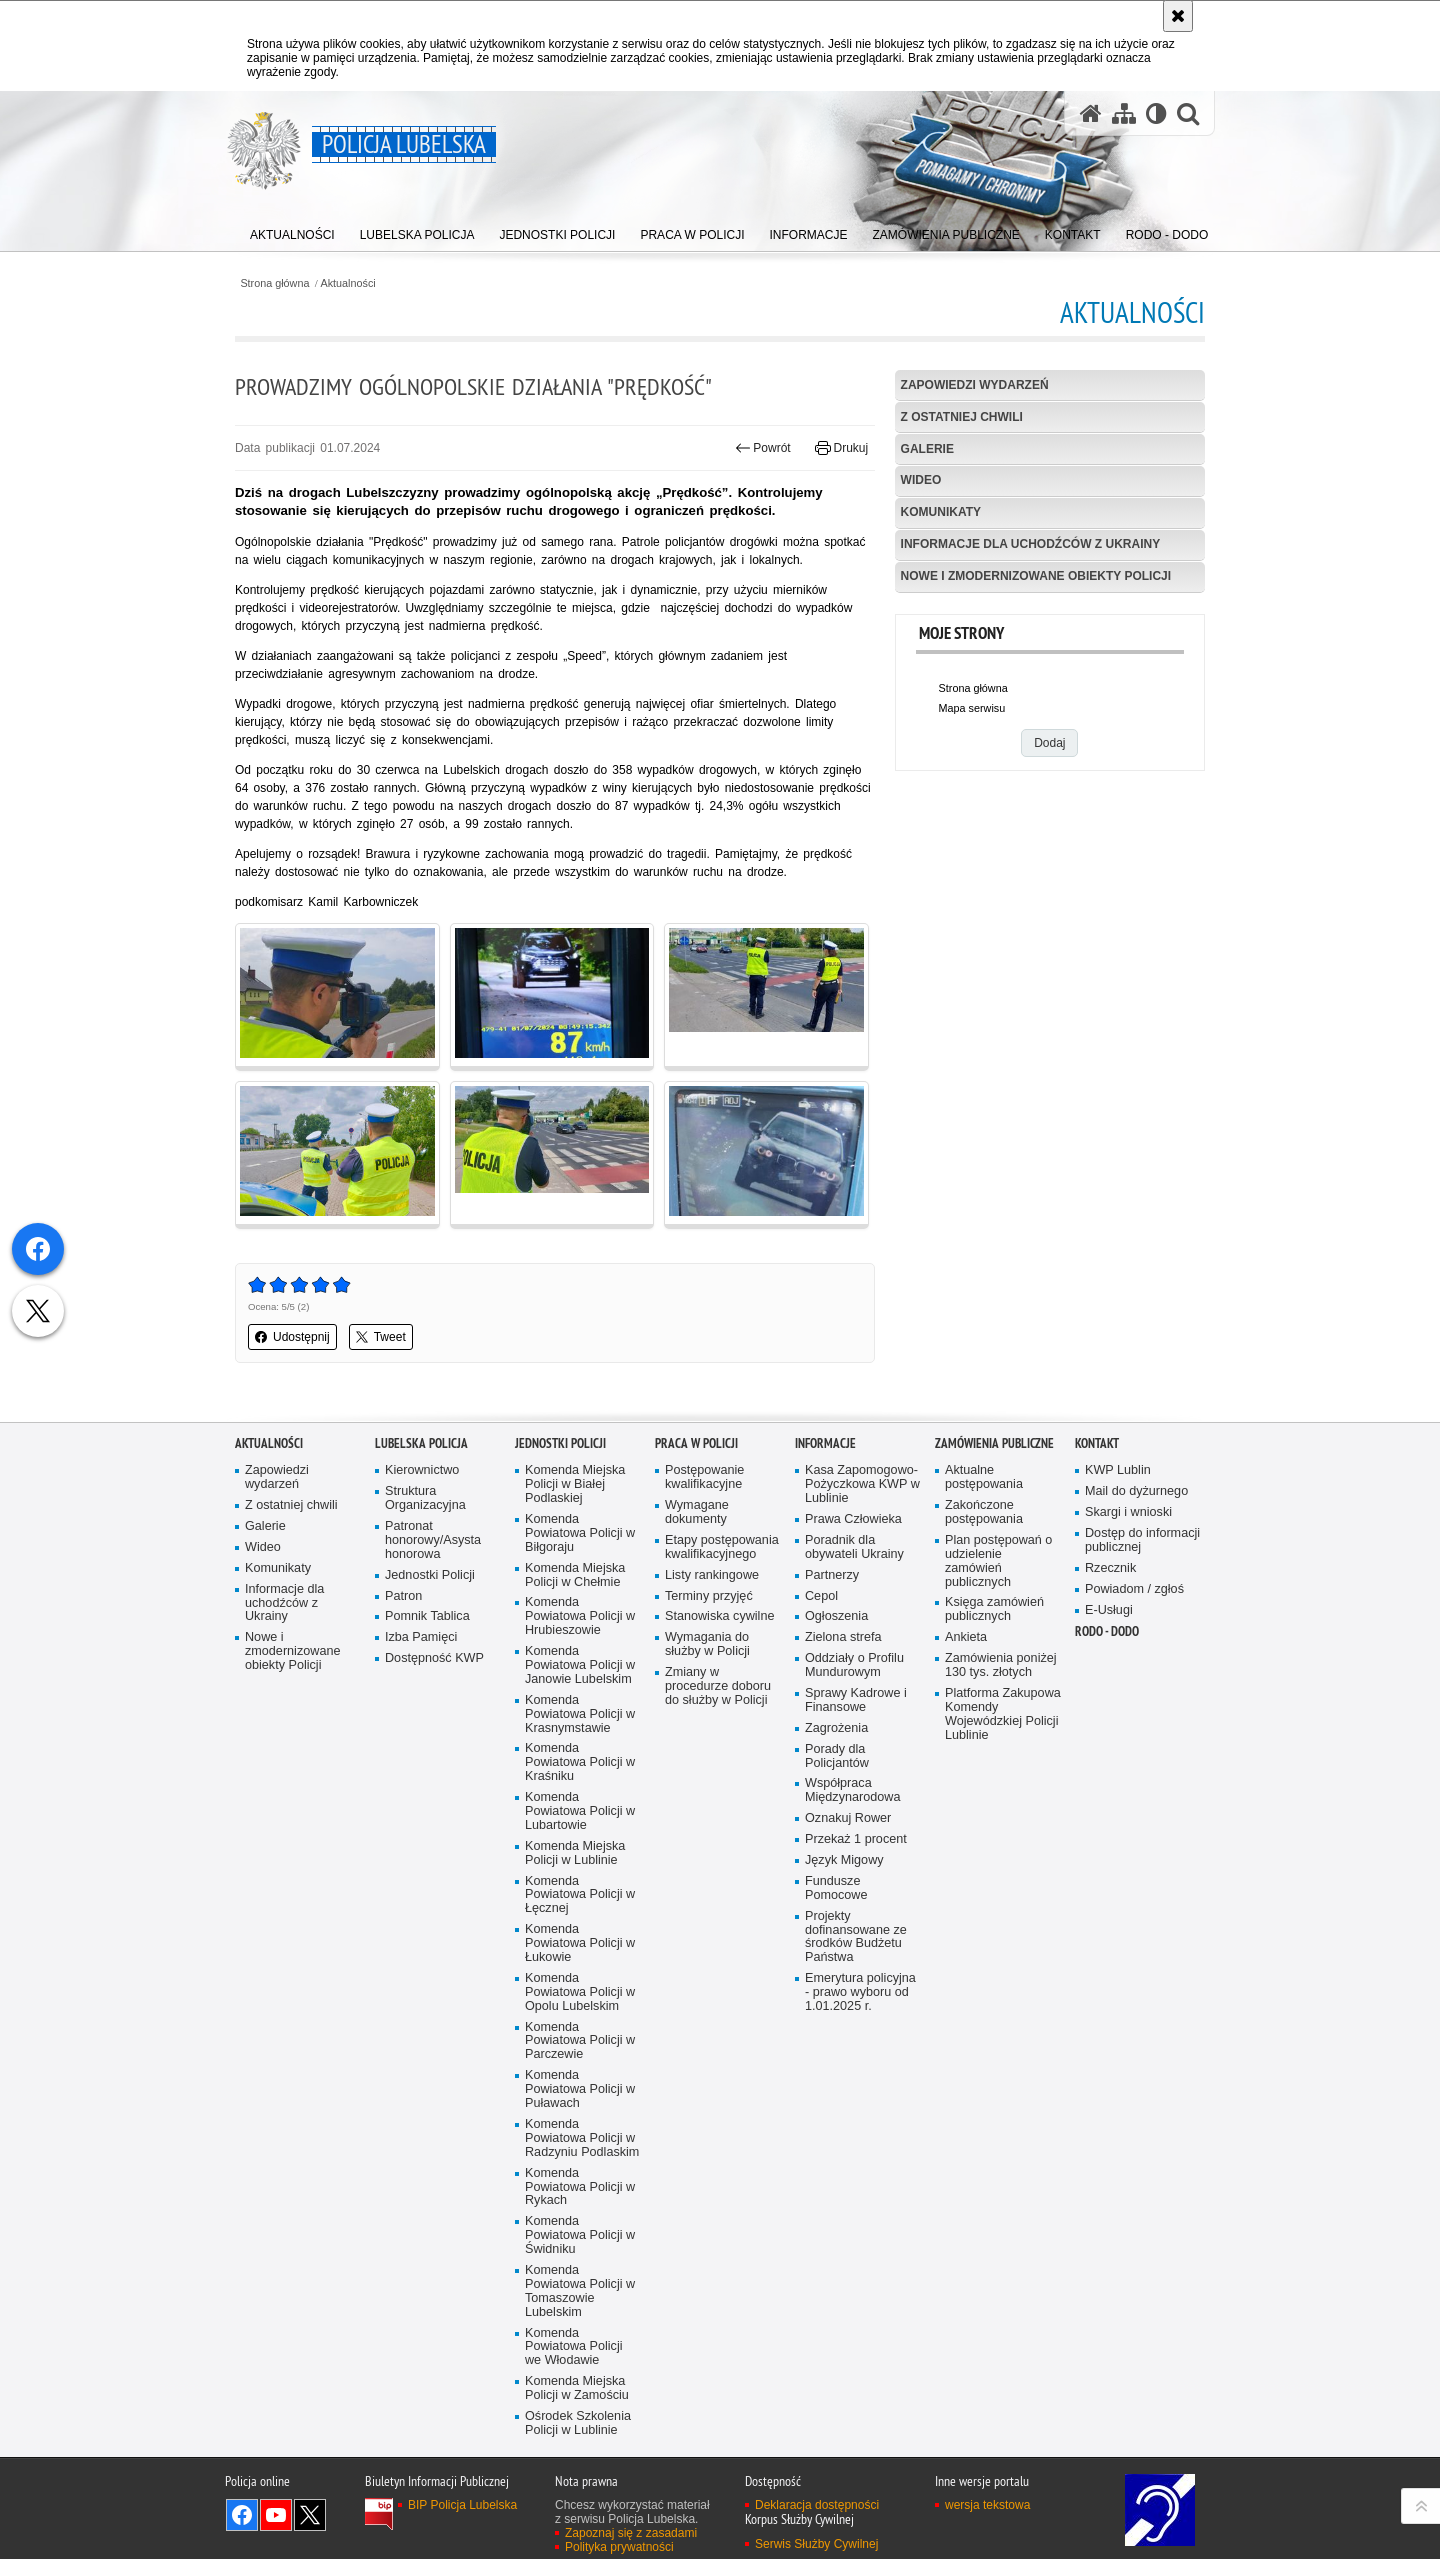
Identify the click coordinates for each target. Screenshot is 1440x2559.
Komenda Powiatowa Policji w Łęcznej (580, 1895)
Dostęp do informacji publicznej (1142, 1540)
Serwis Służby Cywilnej (816, 2544)
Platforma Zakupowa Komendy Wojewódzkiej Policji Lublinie (1003, 1714)
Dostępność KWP (434, 1658)
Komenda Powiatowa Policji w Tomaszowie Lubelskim (580, 2291)
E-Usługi (1109, 1610)
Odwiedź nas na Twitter (310, 2515)
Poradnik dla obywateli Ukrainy (854, 1547)
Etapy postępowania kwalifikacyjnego (722, 1547)
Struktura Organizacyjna (425, 1498)
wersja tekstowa (987, 2505)
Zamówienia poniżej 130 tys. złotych (1001, 1665)
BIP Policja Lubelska (462, 2505)
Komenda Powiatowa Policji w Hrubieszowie (580, 1616)
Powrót (763, 448)
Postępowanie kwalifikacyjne (704, 1477)
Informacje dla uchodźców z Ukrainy (1031, 544)
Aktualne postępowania (984, 1477)
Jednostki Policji (430, 1575)
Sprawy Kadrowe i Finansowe (856, 1700)
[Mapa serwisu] (1124, 113)
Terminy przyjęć (709, 1596)
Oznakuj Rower (848, 1818)
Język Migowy (844, 1860)
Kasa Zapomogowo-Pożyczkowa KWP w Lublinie (862, 1484)
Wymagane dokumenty (697, 1512)
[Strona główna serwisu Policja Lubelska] (1091, 113)
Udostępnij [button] (292, 1337)
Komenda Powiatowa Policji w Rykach (580, 2187)
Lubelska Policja (421, 1443)
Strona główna (274, 283)
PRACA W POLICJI (696, 1443)
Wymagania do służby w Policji (707, 1644)
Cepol (821, 1596)
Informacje (825, 1443)
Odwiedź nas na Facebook (242, 2515)
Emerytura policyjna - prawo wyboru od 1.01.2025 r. (860, 1992)
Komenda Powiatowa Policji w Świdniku (580, 2235)
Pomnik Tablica (427, 1616)
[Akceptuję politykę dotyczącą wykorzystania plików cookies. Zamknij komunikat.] (1178, 16)
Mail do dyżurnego (1136, 1491)
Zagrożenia (836, 1728)
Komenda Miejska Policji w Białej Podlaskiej (575, 1484)
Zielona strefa (843, 1637)
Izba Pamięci (421, 1637)
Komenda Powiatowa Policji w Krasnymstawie (580, 1714)
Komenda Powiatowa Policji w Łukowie (580, 1943)
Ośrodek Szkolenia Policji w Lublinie (578, 2423)
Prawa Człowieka (853, 1519)
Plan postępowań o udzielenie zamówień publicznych (998, 1561)
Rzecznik (1110, 1568)
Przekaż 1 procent (856, 1839)
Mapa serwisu (972, 708)
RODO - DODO (1107, 1631)
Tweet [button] (381, 1337)
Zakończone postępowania (984, 1512)
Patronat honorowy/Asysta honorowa (433, 1540)
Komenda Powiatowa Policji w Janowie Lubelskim (580, 1665)
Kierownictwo (422, 1470)
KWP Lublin (1118, 1470)
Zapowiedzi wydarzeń (975, 385)
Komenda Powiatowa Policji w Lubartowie (580, 1811)
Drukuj (841, 448)
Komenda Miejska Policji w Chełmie (575, 1575)
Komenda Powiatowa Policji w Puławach (580, 2089)
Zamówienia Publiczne (994, 1443)
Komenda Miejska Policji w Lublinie (575, 1853)
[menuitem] (292, 230)
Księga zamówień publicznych (994, 1609)
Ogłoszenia (836, 1616)
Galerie (927, 449)
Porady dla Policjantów (837, 1756)
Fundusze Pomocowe (836, 1888)
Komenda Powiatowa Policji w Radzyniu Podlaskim (582, 2138)
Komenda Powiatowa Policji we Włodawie (574, 2347)
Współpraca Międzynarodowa (852, 1790)
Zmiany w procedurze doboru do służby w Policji (718, 1686)
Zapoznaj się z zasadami (631, 2533)
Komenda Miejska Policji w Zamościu (577, 2388)
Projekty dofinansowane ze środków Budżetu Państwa (856, 1937)
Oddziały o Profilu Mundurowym (854, 1665)
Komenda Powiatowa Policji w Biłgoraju (580, 1533)
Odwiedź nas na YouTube (276, 2515)
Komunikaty (941, 512)
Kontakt (1097, 1443)
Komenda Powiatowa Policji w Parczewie (580, 2041)
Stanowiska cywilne (719, 1616)
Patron (403, 1596)
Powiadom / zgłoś (1134, 1589)
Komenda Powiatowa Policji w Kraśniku (580, 1762)
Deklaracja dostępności (817, 2505)
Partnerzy (832, 1575)
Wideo (921, 480)
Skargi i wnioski (1128, 1512)
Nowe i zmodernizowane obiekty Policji (1036, 576)
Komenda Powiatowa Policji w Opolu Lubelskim (580, 1992)
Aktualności (348, 283)
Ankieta (966, 1637)
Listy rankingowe (712, 1575)
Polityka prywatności (619, 2547)
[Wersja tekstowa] (1156, 113)
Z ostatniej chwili (962, 417)
